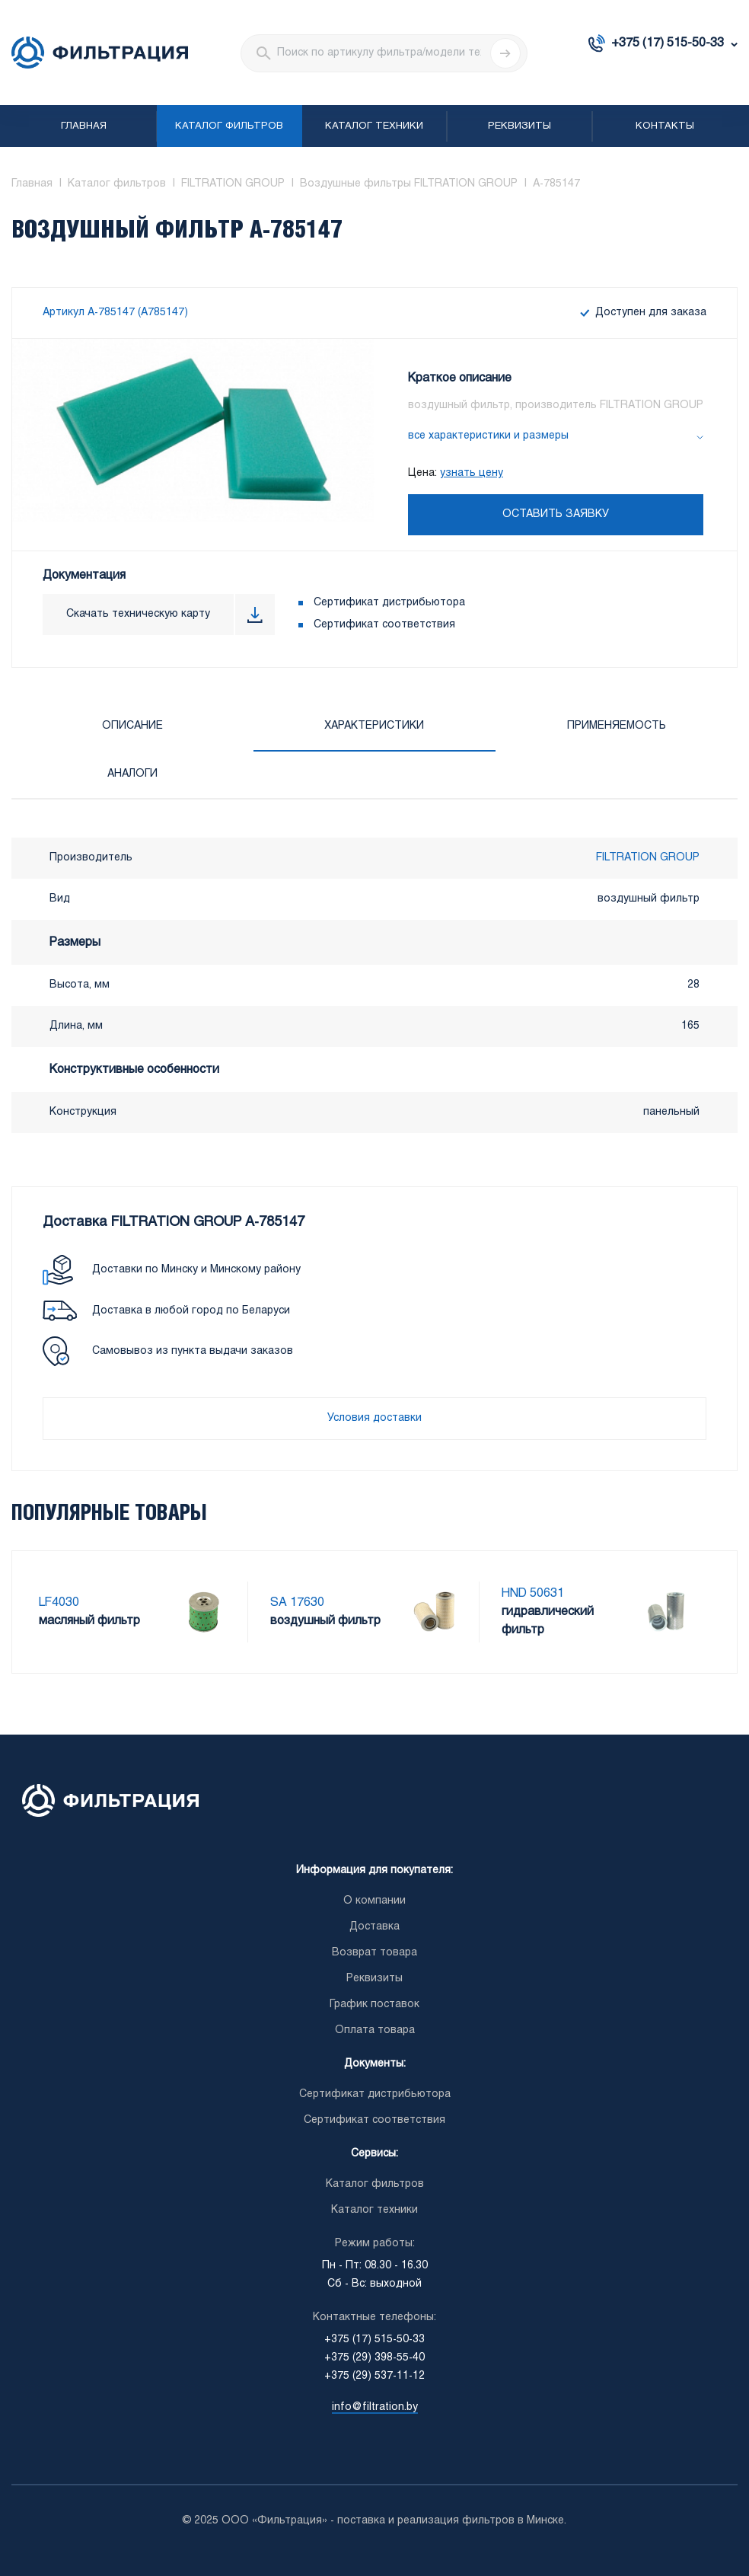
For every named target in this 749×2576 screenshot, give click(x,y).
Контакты (665, 126)
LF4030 (59, 1602)
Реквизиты (519, 126)
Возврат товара (374, 1953)
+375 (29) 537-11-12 (374, 2376)
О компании (374, 1901)
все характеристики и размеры (488, 436)
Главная (84, 126)
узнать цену (471, 473)
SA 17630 (297, 1602)
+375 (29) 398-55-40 (374, 2358)
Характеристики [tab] (374, 726)
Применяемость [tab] (616, 726)
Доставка (374, 1927)
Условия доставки (374, 1418)
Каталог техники (374, 126)
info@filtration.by (375, 2407)
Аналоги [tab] (132, 774)
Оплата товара (375, 2030)
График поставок (374, 2004)
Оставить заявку (555, 514)
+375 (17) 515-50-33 (667, 43)
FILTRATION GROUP (648, 858)
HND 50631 (533, 1593)
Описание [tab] (132, 726)
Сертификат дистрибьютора (389, 603)
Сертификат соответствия (384, 625)
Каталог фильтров (229, 126)
